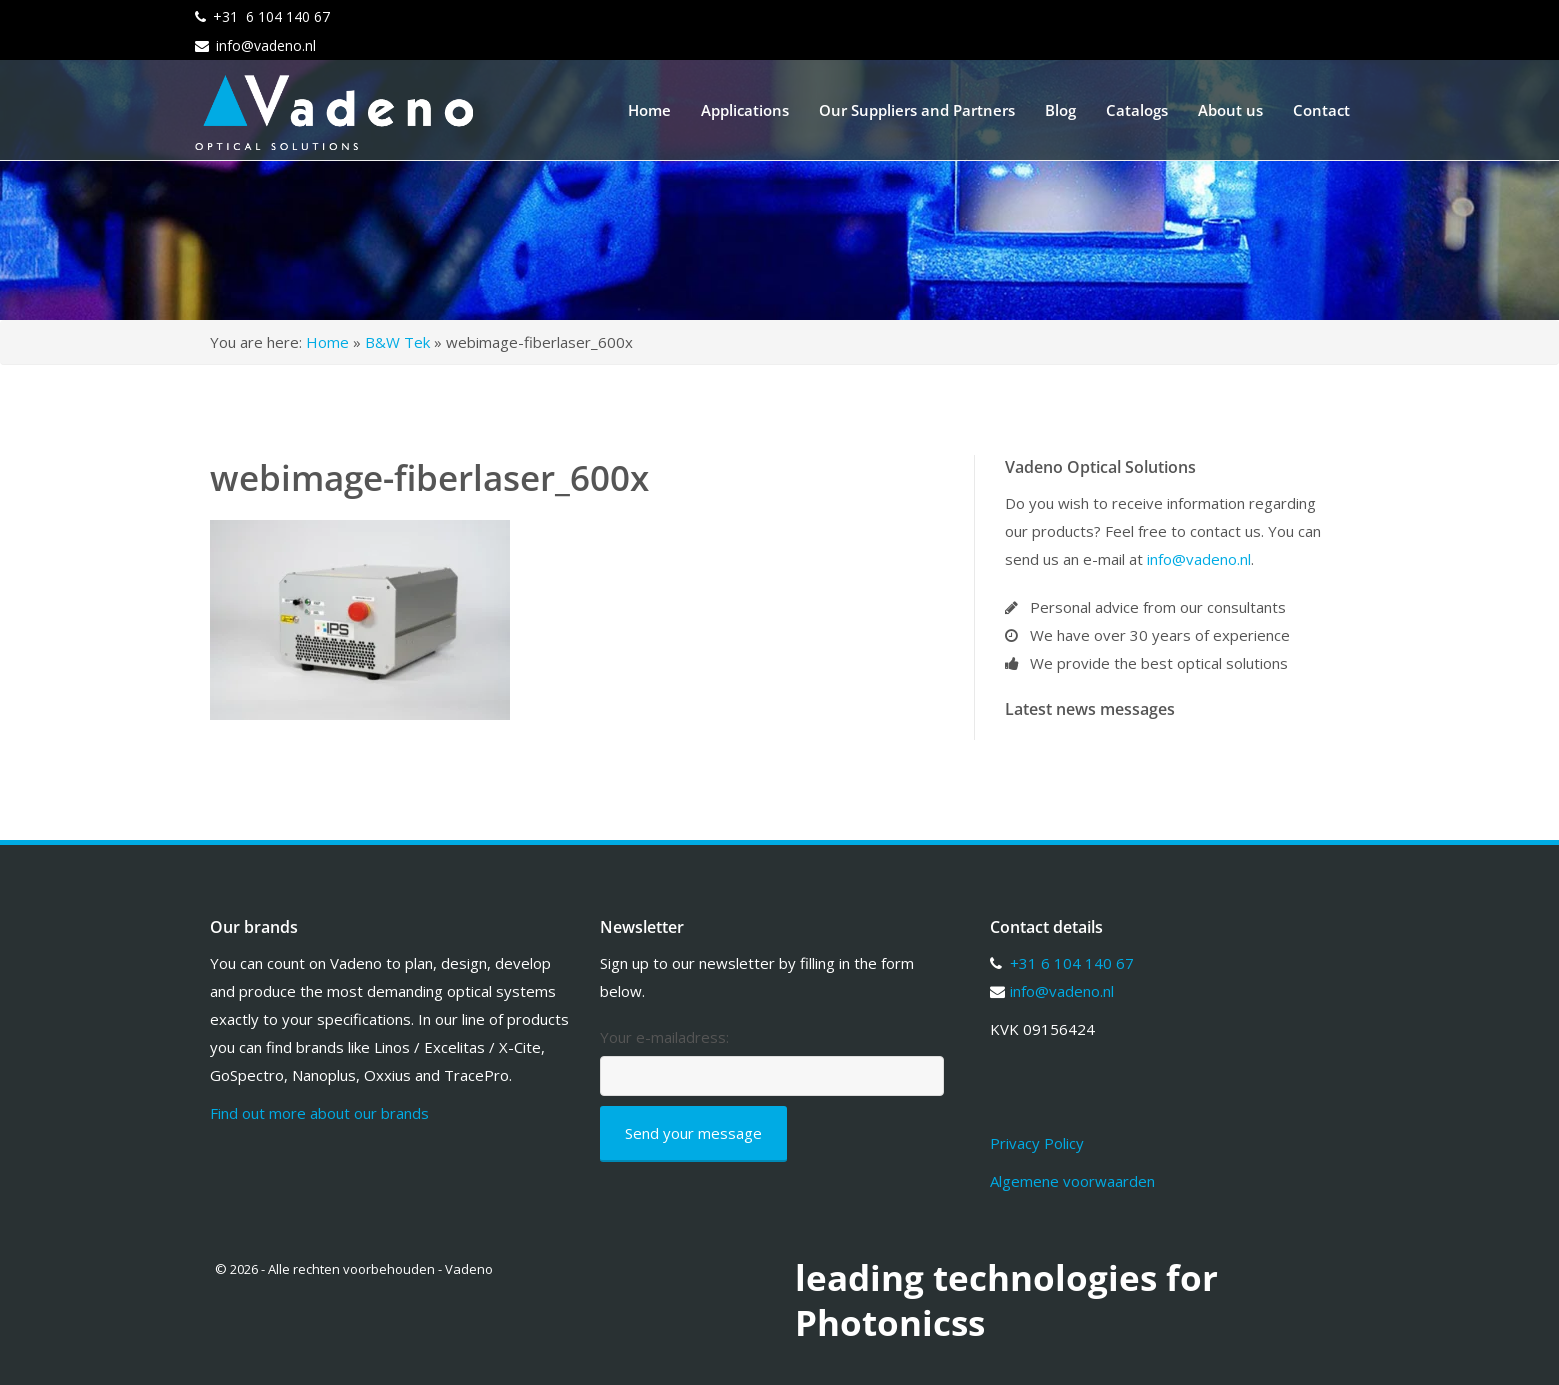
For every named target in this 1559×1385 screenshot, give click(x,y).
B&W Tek (397, 342)
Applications (745, 110)
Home (649, 110)
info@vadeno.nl (266, 45)
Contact (1321, 110)
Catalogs (1137, 110)
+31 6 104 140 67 (271, 16)
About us (1230, 110)
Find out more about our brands (319, 1113)
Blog (1060, 110)
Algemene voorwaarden (1072, 1181)
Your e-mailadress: (664, 1037)
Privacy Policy (1037, 1143)
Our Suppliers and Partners (917, 110)
